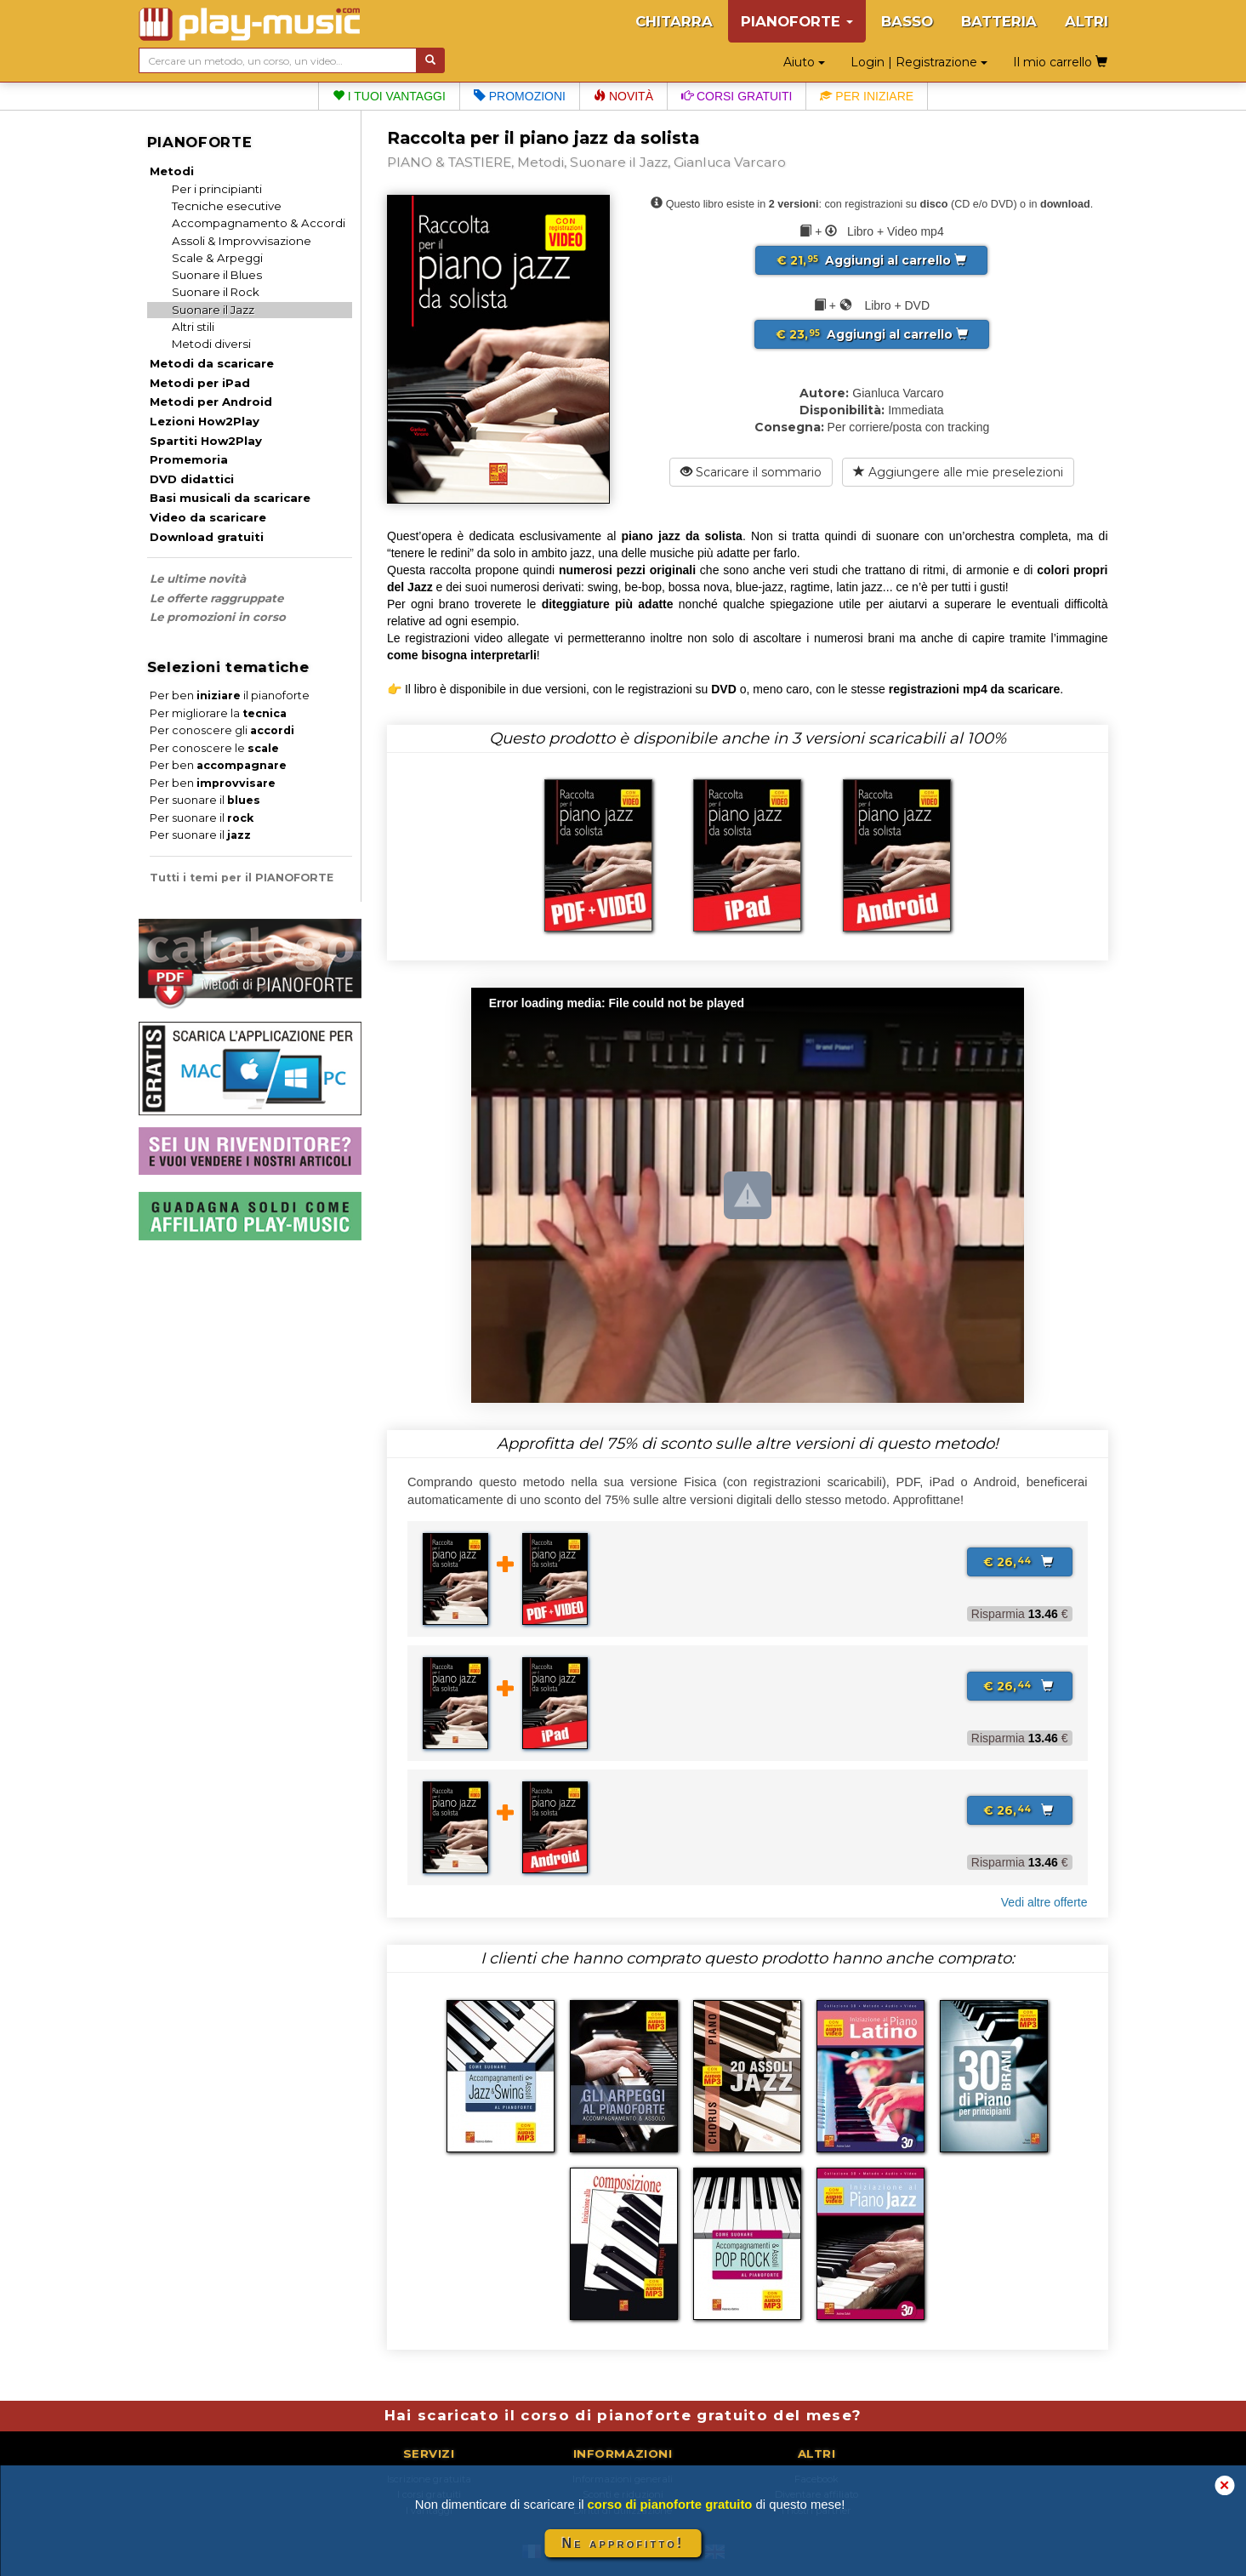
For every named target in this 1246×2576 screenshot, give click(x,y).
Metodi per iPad (200, 383)
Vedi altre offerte (1044, 1902)
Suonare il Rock (215, 292)
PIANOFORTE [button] (797, 21)
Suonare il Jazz (213, 309)
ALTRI (1086, 21)
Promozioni (520, 96)
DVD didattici (192, 479)
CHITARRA (674, 21)
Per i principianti (217, 189)
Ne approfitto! (623, 2543)
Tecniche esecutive (227, 206)
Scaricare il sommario (751, 472)
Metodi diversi (211, 343)
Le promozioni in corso (218, 617)
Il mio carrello (1060, 62)
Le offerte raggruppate (216, 598)
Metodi (172, 171)
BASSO (907, 21)
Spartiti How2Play (206, 440)
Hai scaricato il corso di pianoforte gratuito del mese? (623, 2415)
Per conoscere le (214, 748)
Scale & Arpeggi (217, 258)
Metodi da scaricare (212, 363)
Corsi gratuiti (736, 96)
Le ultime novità (198, 578)
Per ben (218, 765)
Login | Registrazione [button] (919, 62)
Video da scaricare (208, 517)
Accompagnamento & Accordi (258, 223)
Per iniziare (866, 96)
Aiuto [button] (804, 62)
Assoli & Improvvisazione (241, 241)
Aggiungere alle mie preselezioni (958, 472)
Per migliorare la (218, 713)
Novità (623, 96)
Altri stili (193, 326)
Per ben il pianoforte (230, 695)
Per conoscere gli (222, 730)
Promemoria (189, 459)
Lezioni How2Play (204, 421)
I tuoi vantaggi (389, 96)
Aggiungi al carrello (871, 260)
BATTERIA (999, 21)
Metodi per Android (211, 401)
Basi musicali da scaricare (230, 497)
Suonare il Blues (217, 275)
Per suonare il (205, 800)
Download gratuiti (207, 537)
